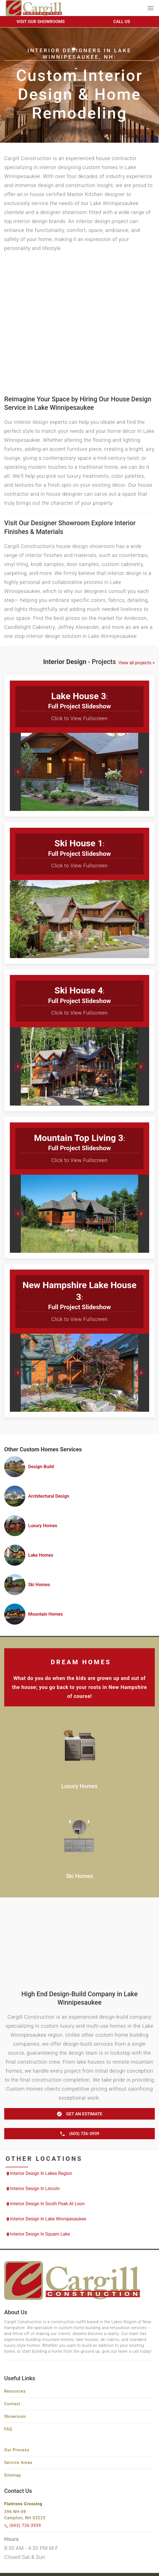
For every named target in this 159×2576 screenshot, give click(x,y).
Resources (15, 2391)
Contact (12, 2404)
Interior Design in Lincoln (33, 2188)
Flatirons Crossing (23, 2504)
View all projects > (136, 662)
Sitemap (12, 2475)
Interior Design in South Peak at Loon (45, 2203)
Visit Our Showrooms (40, 21)
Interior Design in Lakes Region (39, 2173)
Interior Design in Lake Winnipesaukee (46, 2219)
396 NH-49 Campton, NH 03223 (25, 2514)
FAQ (8, 2429)
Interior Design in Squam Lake (38, 2234)
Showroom (15, 2416)
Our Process (16, 2450)
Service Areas (18, 2462)
